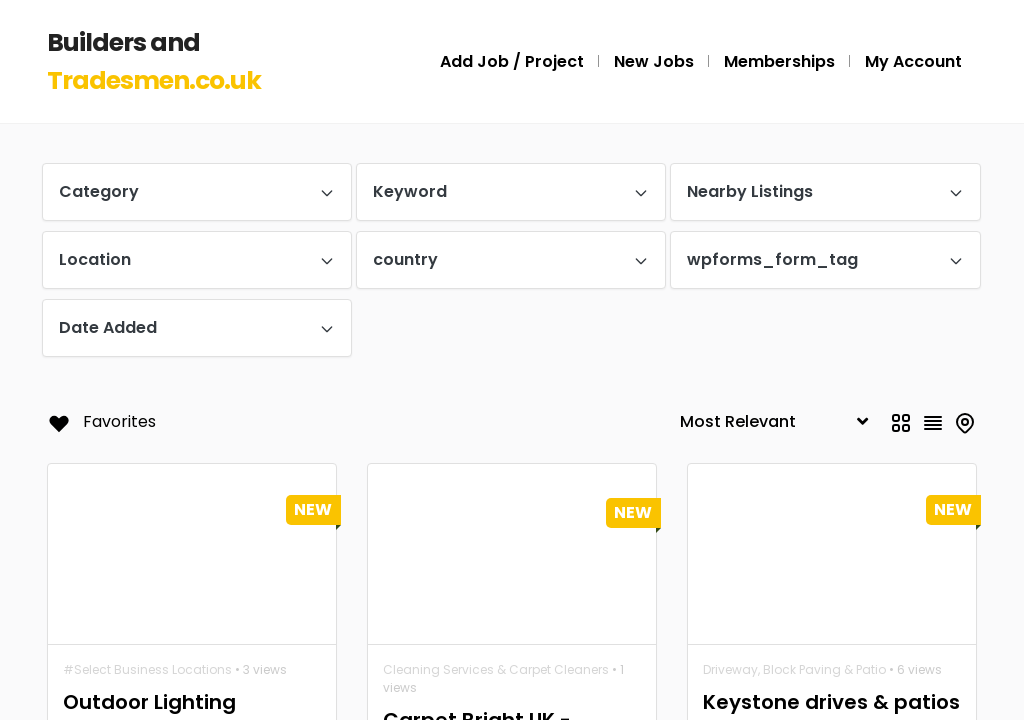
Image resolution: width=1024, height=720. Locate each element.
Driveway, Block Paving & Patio (794, 669)
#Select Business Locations (147, 669)
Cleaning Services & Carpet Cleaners (496, 669)
